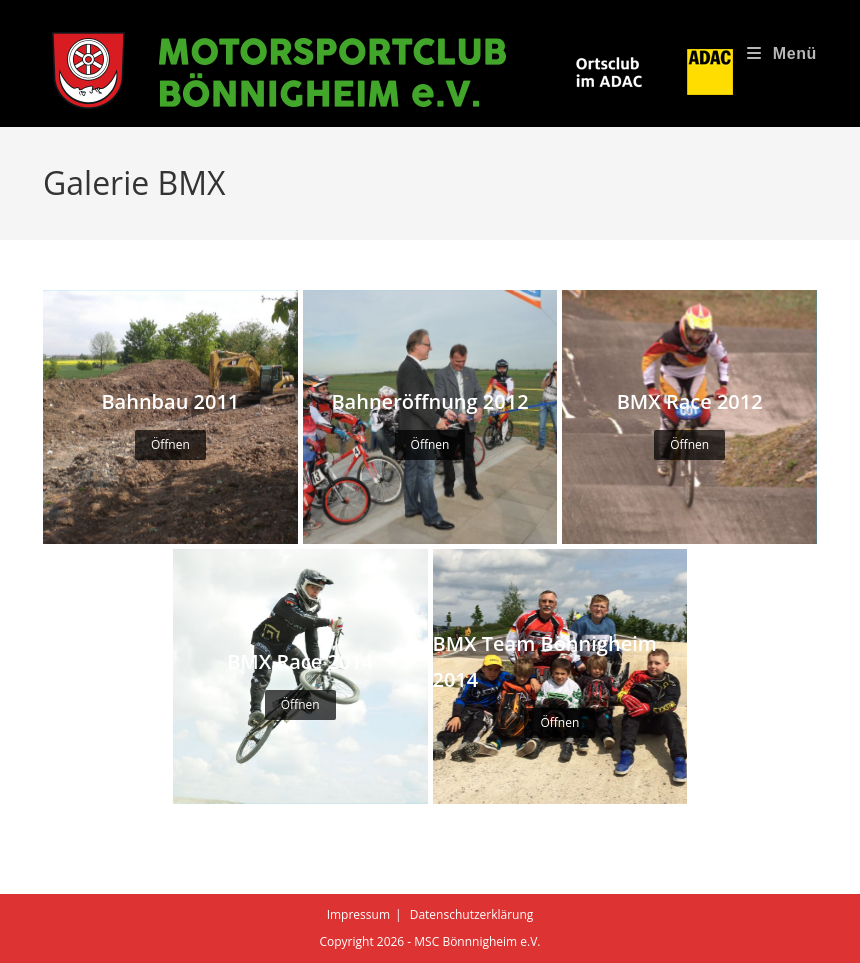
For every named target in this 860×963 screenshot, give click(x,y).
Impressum (358, 914)
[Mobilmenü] (782, 53)
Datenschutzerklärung (472, 914)
